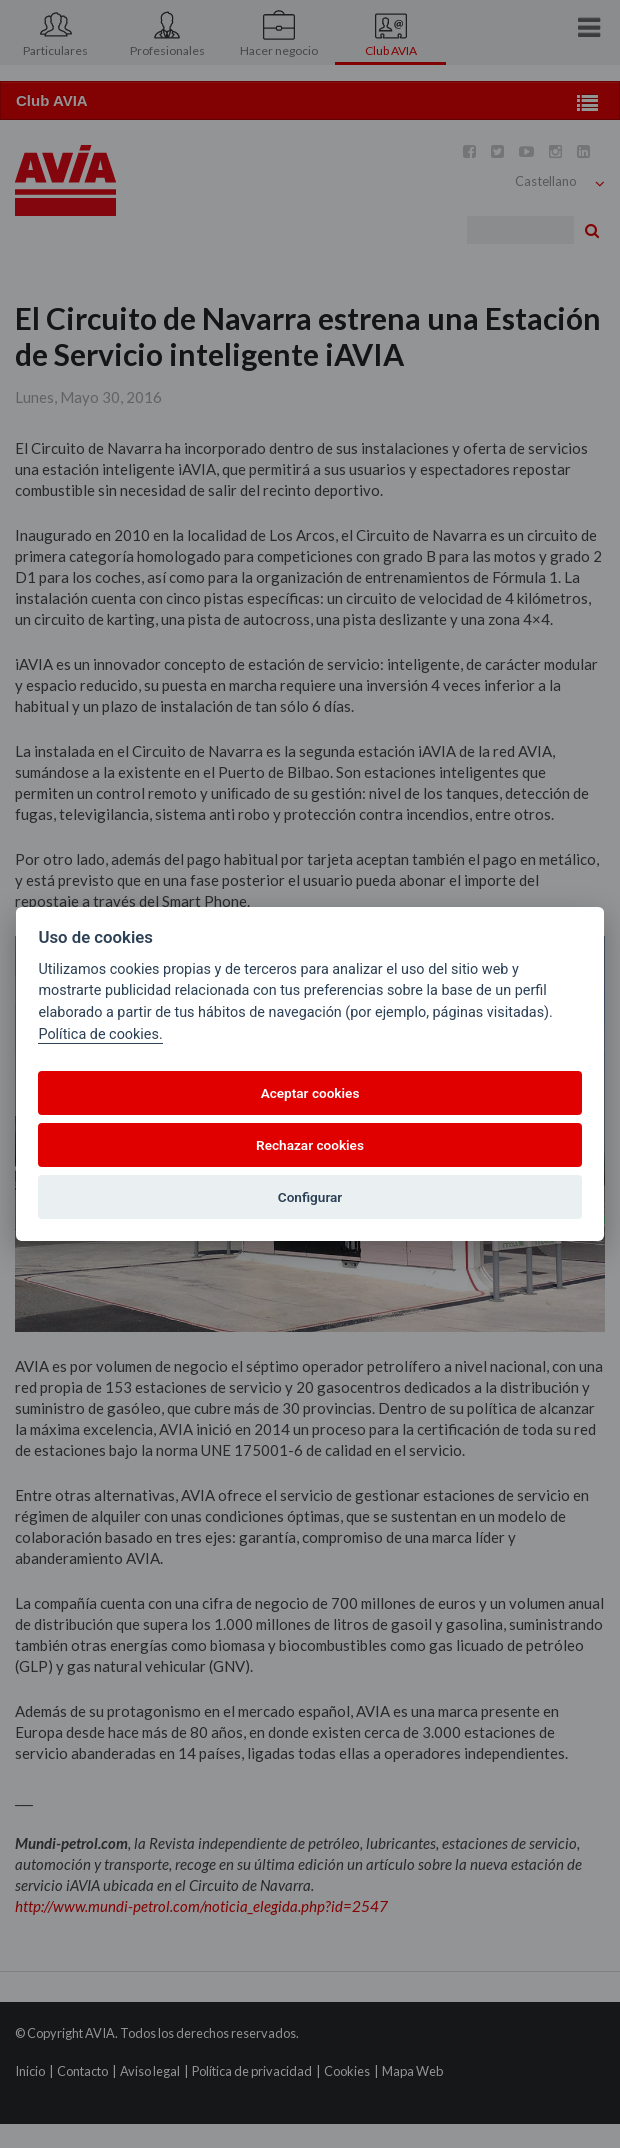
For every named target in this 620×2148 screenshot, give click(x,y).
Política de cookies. (100, 1034)
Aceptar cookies (310, 1093)
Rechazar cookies (310, 1145)
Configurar (310, 1197)
